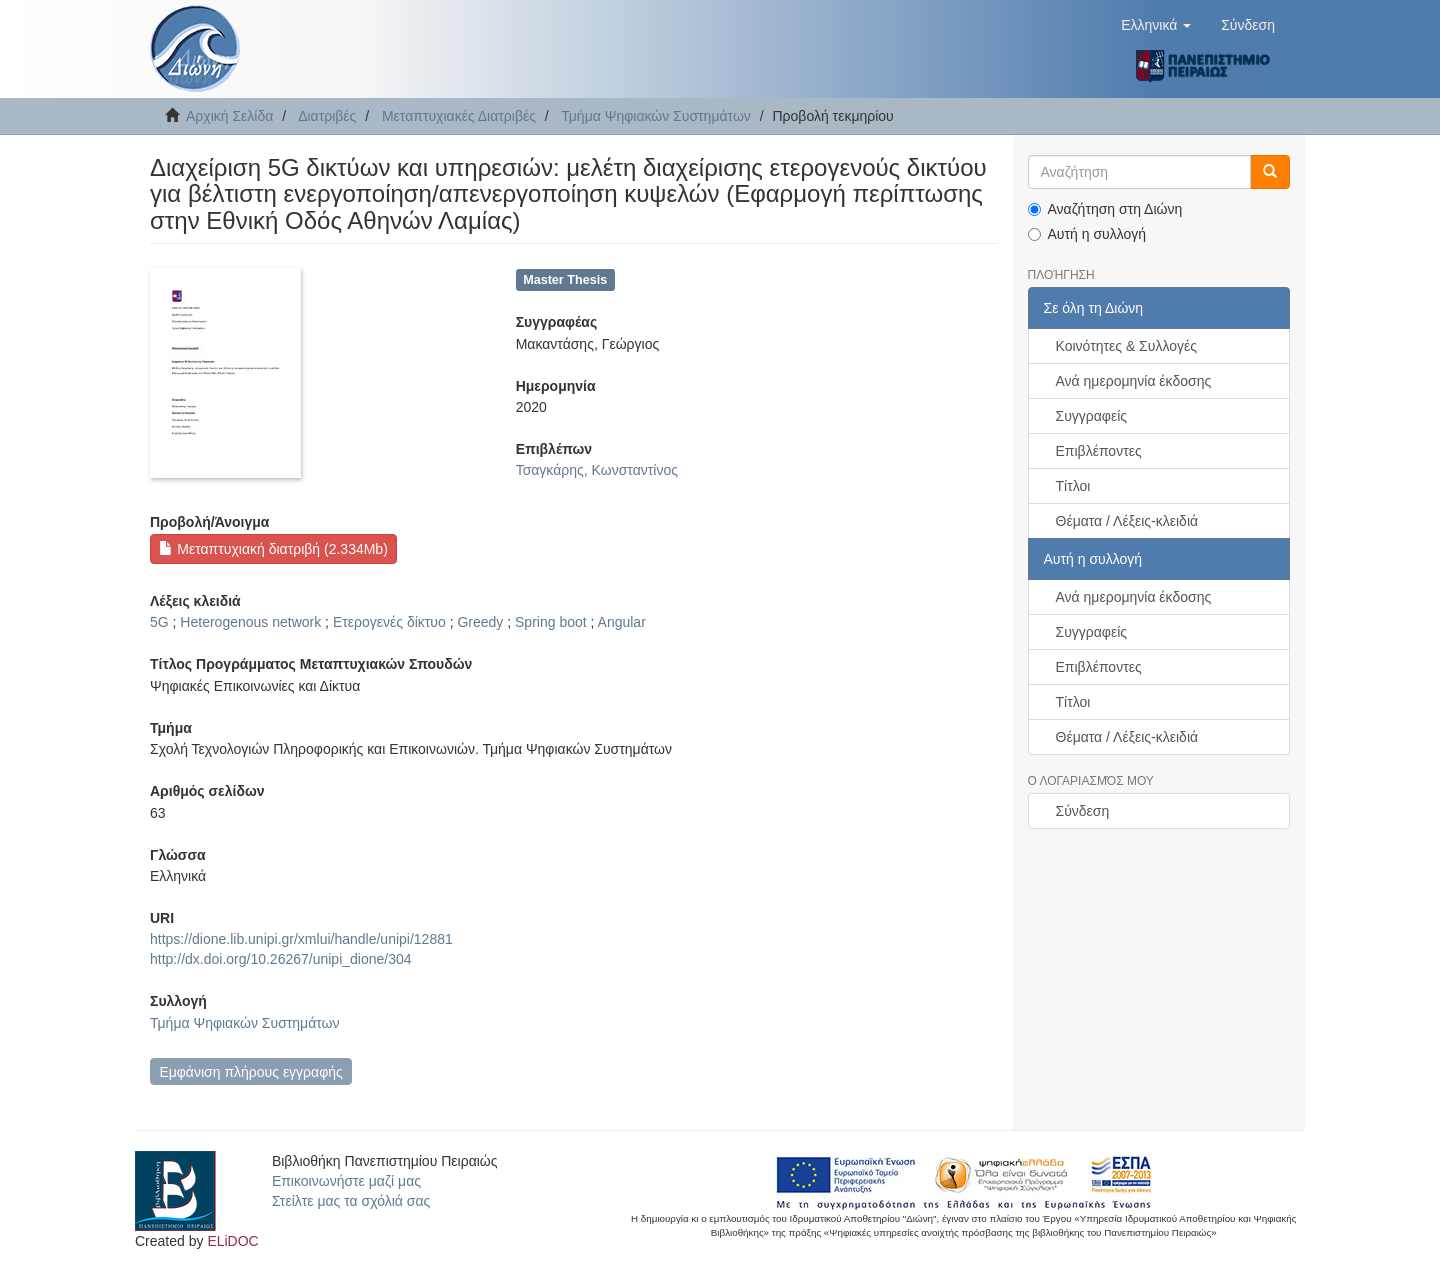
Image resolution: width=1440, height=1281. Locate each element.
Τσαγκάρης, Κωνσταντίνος (597, 470)
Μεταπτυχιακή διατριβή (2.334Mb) (273, 549)
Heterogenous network (250, 622)
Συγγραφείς (1092, 416)
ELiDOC (232, 1241)
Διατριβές (327, 116)
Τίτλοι (1073, 486)
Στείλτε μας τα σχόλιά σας (351, 1201)
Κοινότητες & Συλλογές (1126, 346)
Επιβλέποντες (1099, 451)
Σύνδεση (1083, 811)
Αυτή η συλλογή (1087, 234)
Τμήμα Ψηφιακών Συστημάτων (656, 116)
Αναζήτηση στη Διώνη (1105, 209)
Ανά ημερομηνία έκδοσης (1134, 381)
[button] (1156, 25)
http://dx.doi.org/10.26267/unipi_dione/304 (281, 959)
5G (159, 622)
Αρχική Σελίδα (229, 116)
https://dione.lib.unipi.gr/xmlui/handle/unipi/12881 (301, 939)
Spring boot (551, 622)
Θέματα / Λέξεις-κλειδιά (1127, 521)
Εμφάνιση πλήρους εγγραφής (250, 1072)
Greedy (480, 622)
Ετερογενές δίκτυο (389, 622)
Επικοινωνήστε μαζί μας (346, 1181)
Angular (622, 622)
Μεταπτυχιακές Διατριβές (459, 116)
